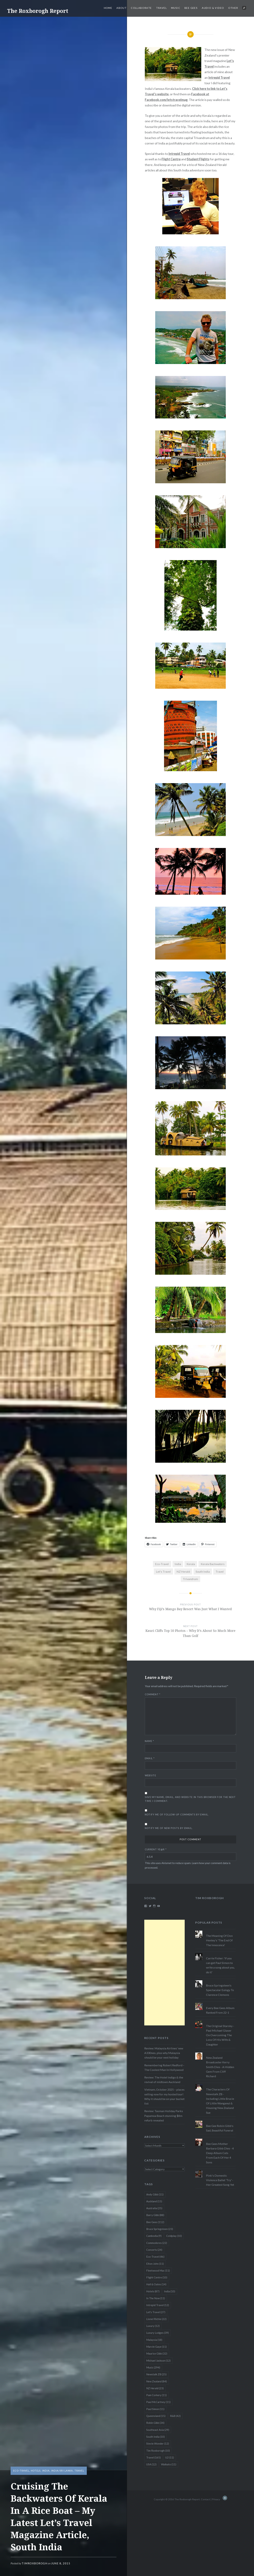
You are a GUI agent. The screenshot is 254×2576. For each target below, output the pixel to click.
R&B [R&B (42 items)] (175, 2415)
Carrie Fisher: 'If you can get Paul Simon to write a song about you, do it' (220, 1965)
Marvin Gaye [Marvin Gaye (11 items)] (156, 2346)
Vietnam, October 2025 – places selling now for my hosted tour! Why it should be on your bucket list (164, 2096)
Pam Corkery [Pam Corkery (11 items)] (156, 2395)
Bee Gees (191, 7)
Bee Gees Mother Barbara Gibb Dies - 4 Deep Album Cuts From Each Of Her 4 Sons (220, 2153)
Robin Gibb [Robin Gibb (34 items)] (155, 2422)
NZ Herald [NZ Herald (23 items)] (155, 2388)
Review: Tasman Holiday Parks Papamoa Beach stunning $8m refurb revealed (163, 2115)
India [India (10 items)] (169, 2291)
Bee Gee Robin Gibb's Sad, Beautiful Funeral (219, 2128)
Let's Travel (163, 1571)
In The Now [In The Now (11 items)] (155, 2298)
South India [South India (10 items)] (155, 2436)
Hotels (36, 2470)
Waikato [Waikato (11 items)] (168, 2464)
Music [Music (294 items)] (153, 2367)
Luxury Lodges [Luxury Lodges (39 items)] (157, 2332)
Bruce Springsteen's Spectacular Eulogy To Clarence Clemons (220, 1990)
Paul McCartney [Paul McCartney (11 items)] (158, 2402)
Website (150, 1775)
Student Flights (198, 159)
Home (108, 7)
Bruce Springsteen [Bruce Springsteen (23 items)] (159, 2229)
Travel (161, 7)
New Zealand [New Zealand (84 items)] (156, 2381)
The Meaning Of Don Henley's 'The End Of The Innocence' (219, 1940)
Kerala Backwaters (213, 1564)
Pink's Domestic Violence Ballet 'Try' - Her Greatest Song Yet (220, 2180)
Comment (153, 1694)
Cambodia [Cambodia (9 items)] (154, 2235)
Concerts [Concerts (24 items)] (154, 2249)
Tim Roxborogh (209, 1898)
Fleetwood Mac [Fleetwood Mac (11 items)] (158, 2270)
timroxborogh (34, 2563)
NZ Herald (183, 1571)
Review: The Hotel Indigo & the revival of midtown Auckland (163, 2080)
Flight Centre (171, 159)
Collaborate (141, 7)
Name (149, 1741)
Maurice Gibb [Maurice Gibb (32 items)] (156, 2353)
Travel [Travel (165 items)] (153, 2457)
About (121, 7)
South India (203, 1571)
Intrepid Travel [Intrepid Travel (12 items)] (157, 2305)
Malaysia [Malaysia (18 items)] (154, 2339)
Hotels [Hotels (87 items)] (152, 2291)
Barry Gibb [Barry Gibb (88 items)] (155, 2215)
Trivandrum (190, 1579)
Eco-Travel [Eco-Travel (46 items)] (155, 2256)
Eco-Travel (21, 2470)
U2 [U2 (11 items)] (169, 2457)
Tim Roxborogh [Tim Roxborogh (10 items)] (158, 2450)
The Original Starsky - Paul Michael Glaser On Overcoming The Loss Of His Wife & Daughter (220, 2035)
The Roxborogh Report (37, 10)
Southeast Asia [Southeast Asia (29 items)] (157, 2429)
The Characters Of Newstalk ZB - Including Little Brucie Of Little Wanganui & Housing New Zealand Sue (220, 2101)
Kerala (191, 1564)
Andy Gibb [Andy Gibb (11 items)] (155, 2194)
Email (150, 1758)
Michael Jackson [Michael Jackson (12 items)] (158, 2360)
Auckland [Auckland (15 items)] (154, 2201)
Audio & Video (213, 7)
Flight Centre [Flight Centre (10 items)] (156, 2277)
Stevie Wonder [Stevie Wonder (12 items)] (157, 2443)
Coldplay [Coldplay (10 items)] (174, 2235)
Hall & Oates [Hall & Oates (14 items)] (156, 2284)
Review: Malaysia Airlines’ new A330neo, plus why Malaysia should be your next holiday (163, 2053)
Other (233, 7)
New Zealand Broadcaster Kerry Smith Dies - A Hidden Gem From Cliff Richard (220, 2067)
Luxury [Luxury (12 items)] (153, 2325)
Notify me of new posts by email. (169, 1828)
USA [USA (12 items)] (151, 2464)
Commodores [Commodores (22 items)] (156, 2242)
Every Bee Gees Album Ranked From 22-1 (220, 2010)
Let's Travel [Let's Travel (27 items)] (155, 2312)
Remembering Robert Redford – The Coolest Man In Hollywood (164, 2067)
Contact (205, 2499)
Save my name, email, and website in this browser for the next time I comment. (190, 1799)
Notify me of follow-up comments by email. (177, 1814)
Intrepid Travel (219, 77)
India (46, 2470)
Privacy (216, 2499)
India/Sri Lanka (62, 2470)
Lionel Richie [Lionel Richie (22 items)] (156, 2319)
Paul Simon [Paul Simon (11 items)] (155, 2409)
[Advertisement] (164, 1972)
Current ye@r (156, 1849)
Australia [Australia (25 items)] (154, 2208)
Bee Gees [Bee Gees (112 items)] (155, 2222)
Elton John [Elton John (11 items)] (155, 2263)
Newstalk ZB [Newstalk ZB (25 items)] (156, 2374)
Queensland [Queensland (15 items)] (155, 2415)
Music (175, 7)
